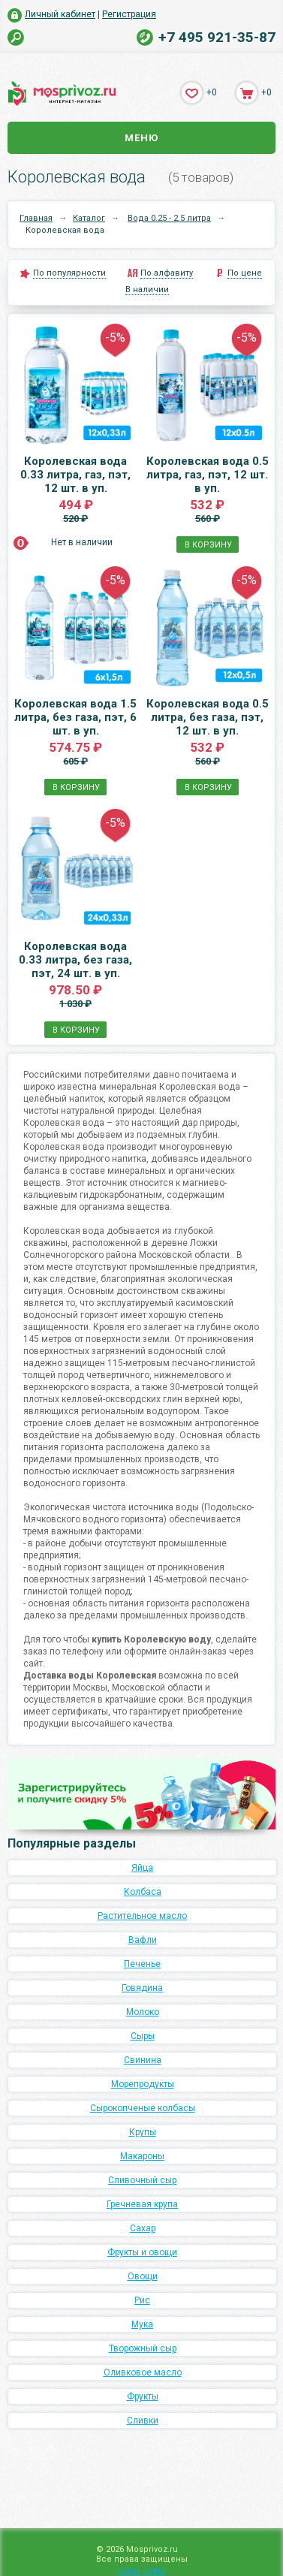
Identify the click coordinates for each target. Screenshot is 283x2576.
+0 (211, 92)
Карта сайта (141, 2571)
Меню (141, 137)
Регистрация (129, 14)
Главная (36, 218)
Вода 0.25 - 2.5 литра (169, 218)
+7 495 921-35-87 (216, 37)
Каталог (89, 218)
